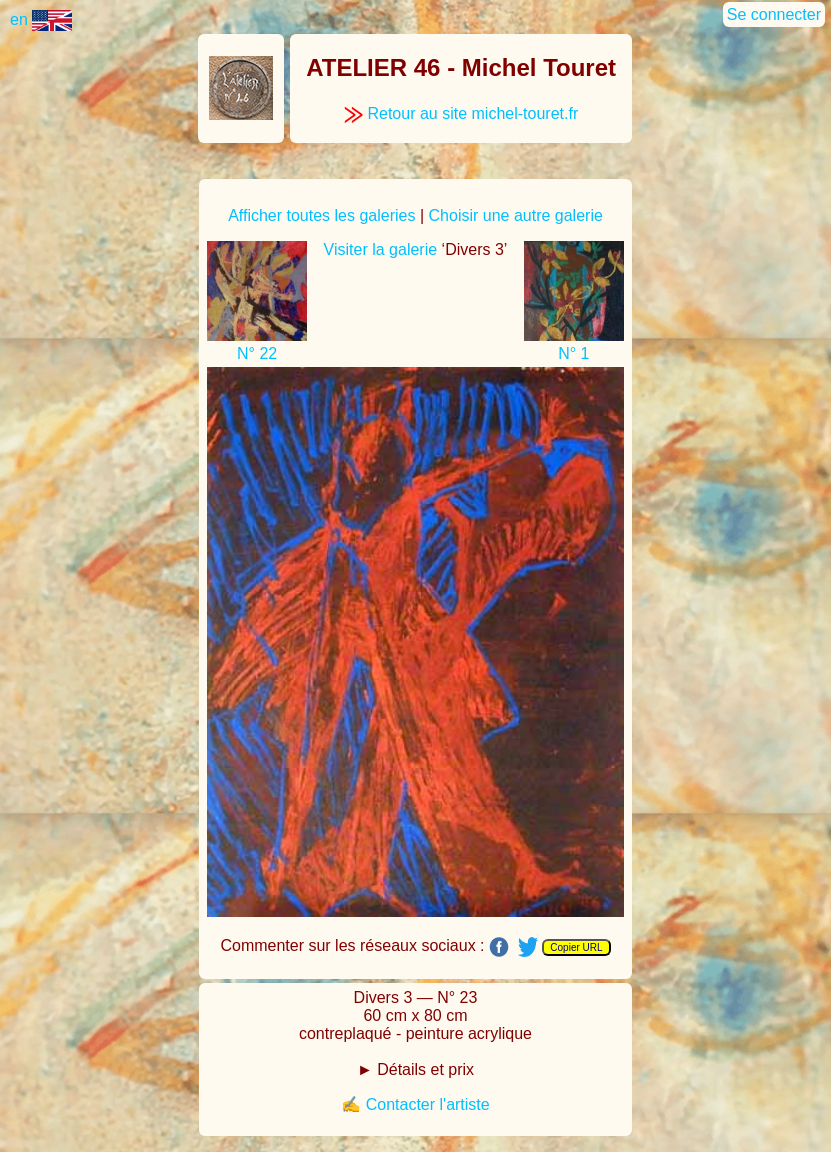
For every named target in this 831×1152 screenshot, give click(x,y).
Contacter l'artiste (428, 1104)
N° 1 (573, 353)
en (41, 19)
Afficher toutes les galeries (321, 215)
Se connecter (774, 14)
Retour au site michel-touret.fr (461, 113)
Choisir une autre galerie (516, 215)
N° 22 (257, 353)
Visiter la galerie (381, 249)
